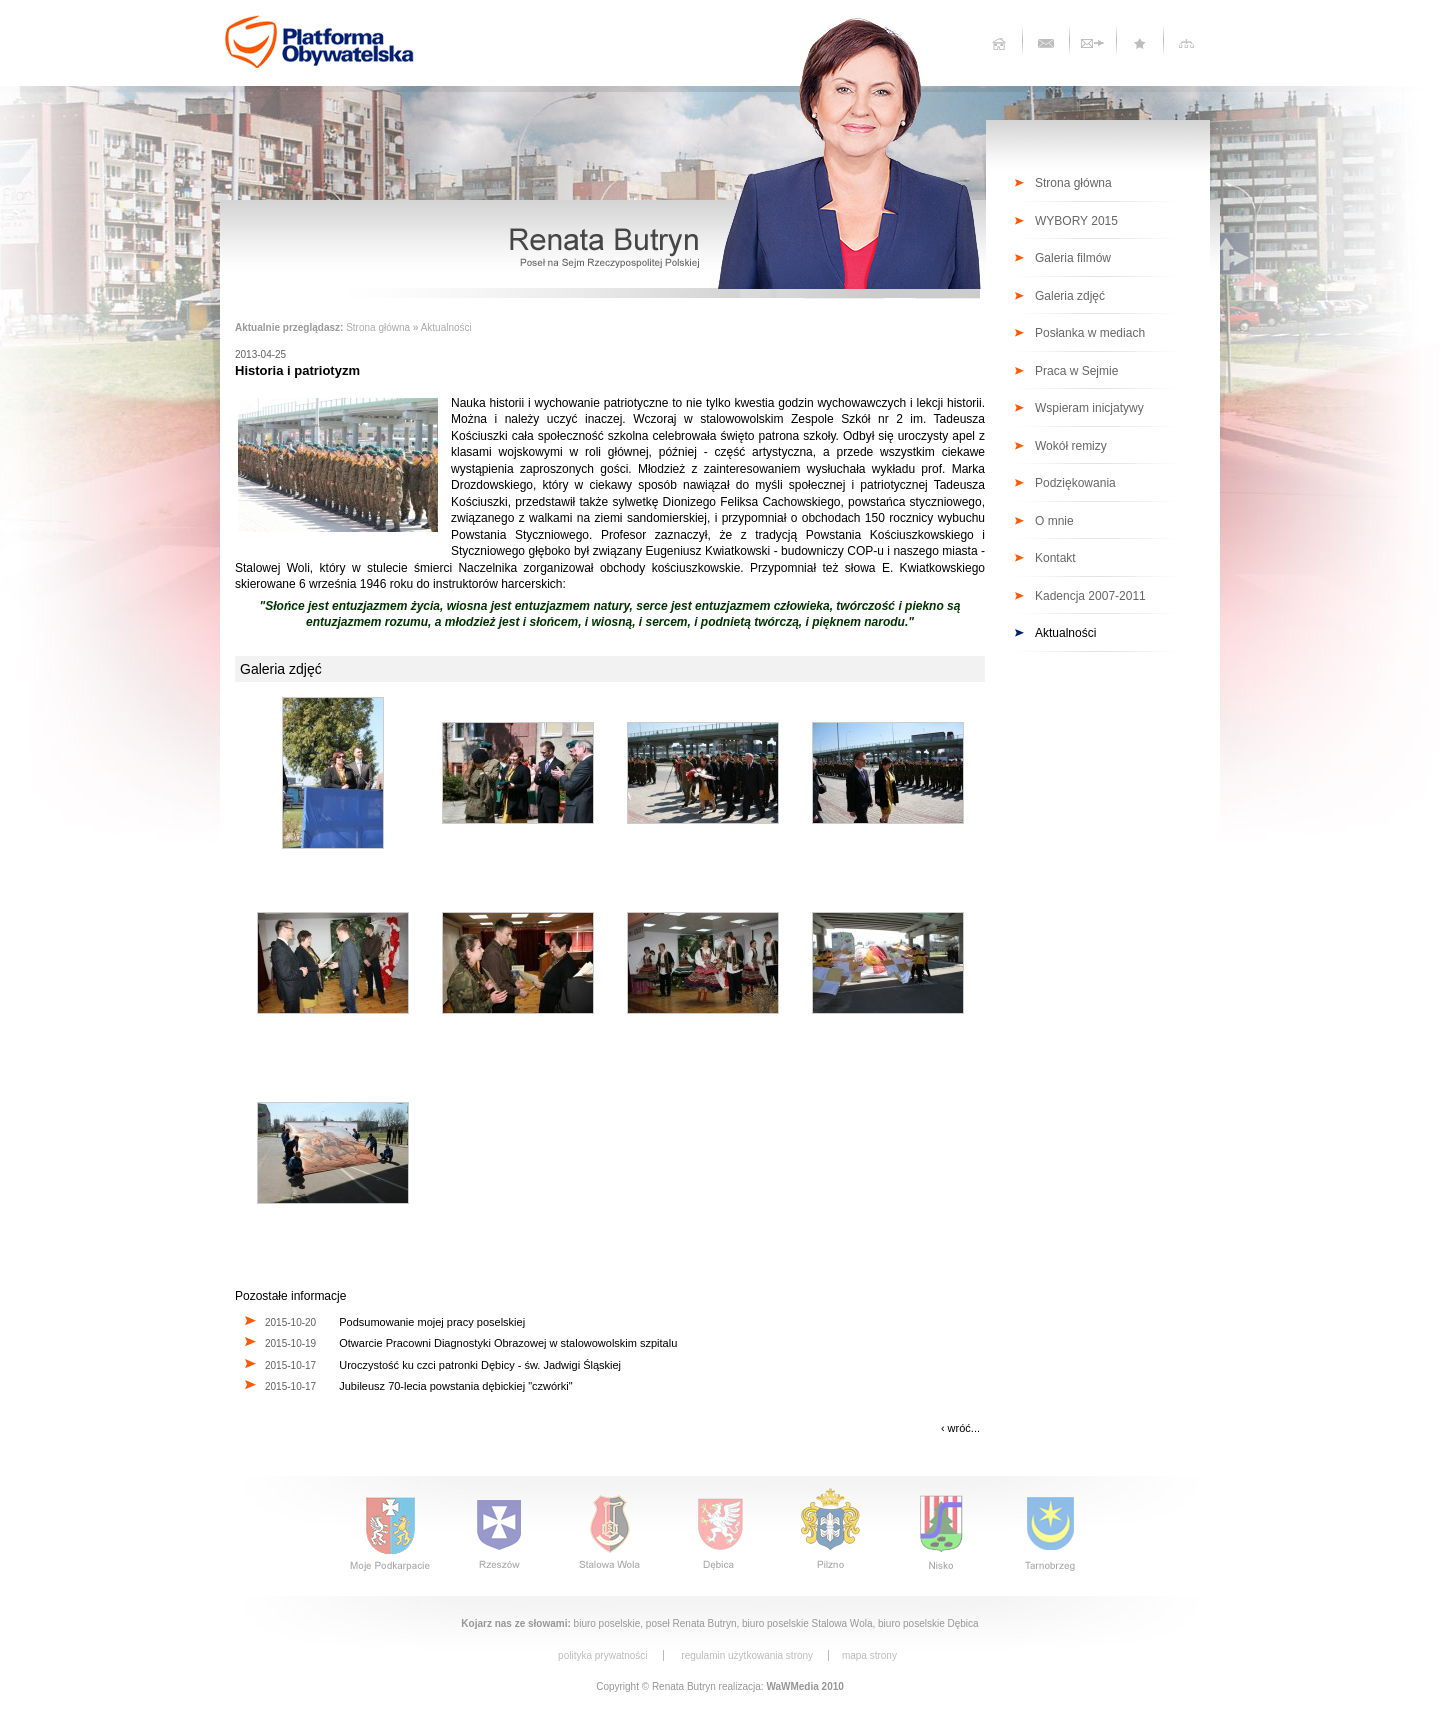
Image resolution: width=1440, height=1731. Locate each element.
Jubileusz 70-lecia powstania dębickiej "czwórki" (455, 1386)
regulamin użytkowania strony (747, 1655)
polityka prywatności (602, 1655)
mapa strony (869, 1655)
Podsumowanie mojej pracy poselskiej (432, 1322)
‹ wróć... (960, 1428)
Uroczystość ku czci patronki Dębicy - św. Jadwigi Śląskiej (480, 1365)
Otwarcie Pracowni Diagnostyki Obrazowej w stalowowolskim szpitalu (508, 1343)
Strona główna (378, 327)
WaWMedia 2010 (804, 1686)
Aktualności (446, 327)
